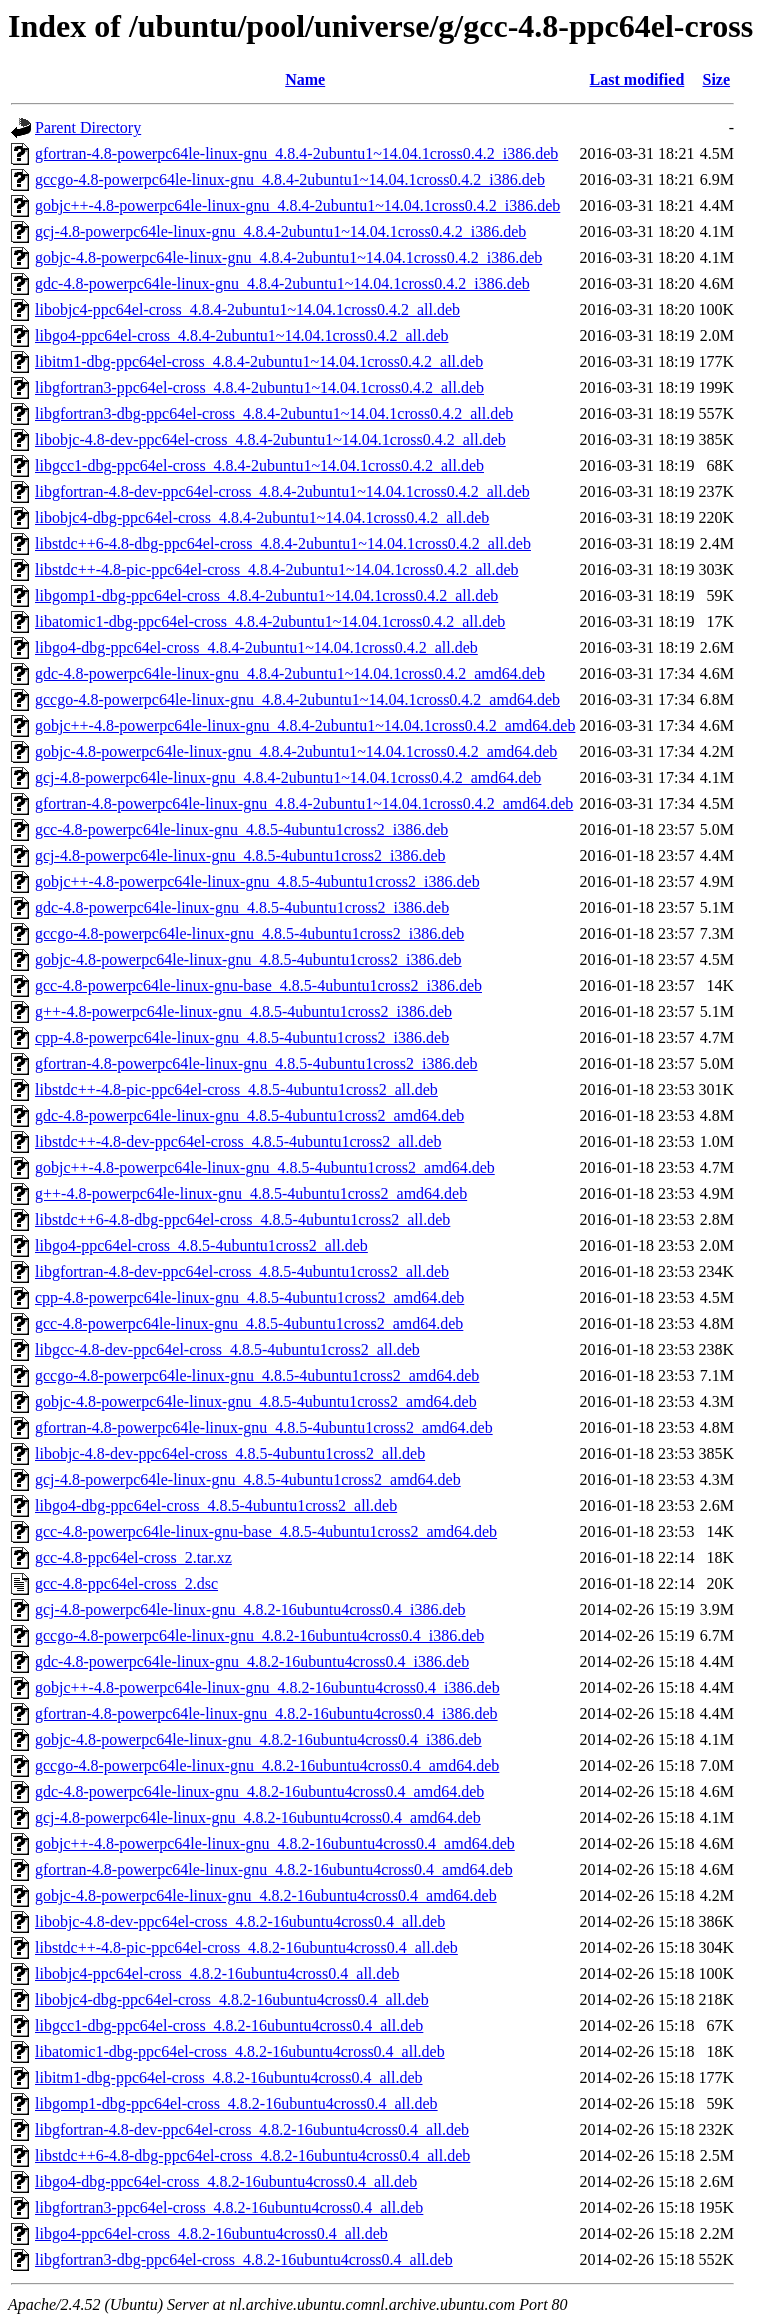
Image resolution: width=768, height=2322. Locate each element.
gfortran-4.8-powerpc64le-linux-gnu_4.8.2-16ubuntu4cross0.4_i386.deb (266, 1713)
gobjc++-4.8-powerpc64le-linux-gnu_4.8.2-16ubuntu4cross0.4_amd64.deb (275, 1843)
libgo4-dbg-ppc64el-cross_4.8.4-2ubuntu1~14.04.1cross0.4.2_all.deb (256, 647)
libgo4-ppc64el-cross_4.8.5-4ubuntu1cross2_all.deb (201, 1245)
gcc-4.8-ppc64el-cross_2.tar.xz (133, 1557)
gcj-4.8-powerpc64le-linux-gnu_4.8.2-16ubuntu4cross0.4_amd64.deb (258, 1817)
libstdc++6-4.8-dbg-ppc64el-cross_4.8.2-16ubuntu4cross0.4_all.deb (252, 2155)
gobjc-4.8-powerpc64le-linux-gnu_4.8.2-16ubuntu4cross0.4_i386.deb (258, 1739)
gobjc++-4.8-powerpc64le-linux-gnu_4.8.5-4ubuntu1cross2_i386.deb (257, 881)
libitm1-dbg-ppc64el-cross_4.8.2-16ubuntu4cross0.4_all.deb (229, 2077)
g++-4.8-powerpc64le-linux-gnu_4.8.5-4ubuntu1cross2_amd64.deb (251, 1193)
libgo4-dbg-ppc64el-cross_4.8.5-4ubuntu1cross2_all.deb (216, 1505)
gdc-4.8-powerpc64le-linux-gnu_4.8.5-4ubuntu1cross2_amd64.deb (249, 1115)
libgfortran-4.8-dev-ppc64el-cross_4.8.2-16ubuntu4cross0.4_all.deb (252, 2129)
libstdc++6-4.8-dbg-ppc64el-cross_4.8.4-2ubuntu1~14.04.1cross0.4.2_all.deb (283, 543)
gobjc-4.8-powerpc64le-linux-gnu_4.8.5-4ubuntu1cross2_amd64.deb (256, 1401)
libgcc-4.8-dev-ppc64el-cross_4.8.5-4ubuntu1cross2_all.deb (227, 1349)
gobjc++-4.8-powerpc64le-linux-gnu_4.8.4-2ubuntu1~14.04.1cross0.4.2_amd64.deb (305, 725)
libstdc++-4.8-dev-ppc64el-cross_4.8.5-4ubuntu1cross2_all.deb (238, 1141)
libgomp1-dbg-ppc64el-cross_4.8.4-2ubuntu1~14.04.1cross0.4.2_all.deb (266, 595)
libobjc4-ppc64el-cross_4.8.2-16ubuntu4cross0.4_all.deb (217, 1973)
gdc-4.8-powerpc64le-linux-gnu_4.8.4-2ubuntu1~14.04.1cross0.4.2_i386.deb (282, 283)
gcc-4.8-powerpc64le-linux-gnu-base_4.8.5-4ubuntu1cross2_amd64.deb (266, 1531)
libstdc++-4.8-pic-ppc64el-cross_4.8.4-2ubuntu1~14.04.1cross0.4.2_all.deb (277, 569)
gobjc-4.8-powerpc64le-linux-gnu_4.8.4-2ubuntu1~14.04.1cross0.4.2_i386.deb (288, 257)
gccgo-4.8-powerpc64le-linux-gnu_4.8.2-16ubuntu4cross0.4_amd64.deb (267, 1765)
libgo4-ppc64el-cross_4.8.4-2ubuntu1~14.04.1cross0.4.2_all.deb (241, 335)
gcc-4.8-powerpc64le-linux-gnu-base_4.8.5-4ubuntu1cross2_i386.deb (258, 985)
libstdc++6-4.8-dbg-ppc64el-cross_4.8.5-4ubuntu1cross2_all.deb (242, 1219)
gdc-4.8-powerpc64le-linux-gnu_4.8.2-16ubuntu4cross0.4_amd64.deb (259, 1791)
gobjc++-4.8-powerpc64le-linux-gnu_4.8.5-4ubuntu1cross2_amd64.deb (265, 1167)
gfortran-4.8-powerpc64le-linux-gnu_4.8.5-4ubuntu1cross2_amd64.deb (264, 1427)
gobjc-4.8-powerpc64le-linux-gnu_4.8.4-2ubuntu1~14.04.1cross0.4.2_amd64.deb (296, 751)
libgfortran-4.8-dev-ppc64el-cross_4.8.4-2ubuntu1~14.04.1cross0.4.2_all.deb (282, 491)
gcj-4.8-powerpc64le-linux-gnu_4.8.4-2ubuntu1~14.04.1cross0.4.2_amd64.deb (288, 777)
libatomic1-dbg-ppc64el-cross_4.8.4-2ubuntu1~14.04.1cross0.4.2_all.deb (270, 621)
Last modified (637, 79)
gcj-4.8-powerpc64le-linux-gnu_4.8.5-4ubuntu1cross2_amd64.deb (248, 1479)
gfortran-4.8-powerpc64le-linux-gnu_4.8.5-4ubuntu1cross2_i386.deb (256, 1063)
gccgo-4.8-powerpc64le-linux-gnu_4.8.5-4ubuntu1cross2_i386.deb (249, 933)
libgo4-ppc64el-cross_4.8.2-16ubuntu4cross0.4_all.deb (211, 2233)
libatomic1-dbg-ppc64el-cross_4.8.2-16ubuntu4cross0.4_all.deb (240, 2051)
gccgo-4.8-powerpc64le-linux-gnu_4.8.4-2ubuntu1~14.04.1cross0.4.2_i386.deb (290, 179)
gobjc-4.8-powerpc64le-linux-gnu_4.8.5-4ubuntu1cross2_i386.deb (248, 959)
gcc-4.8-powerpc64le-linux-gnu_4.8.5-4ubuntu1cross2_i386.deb (241, 829)
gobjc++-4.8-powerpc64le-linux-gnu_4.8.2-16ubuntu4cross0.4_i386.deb (267, 1687)
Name (305, 79)
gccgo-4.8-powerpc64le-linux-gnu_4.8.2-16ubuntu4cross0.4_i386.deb (259, 1635)
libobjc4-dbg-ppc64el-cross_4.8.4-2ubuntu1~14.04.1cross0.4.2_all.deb (262, 517)
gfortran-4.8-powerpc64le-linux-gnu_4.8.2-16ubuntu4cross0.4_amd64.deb (274, 1869)
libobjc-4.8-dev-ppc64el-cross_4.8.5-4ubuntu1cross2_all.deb (230, 1453)
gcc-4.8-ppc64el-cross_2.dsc (126, 1583)
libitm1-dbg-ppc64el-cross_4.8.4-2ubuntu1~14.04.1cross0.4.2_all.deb (259, 361)
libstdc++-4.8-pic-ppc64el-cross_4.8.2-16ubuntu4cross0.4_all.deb (246, 1947)
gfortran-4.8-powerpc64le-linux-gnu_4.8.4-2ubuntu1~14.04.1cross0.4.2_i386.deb (296, 153)
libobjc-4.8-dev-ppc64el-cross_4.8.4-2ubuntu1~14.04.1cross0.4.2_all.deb (270, 439)
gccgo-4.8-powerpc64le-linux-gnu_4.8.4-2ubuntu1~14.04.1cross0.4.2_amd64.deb (297, 699)
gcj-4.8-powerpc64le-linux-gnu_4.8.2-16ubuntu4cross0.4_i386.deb (250, 1609)
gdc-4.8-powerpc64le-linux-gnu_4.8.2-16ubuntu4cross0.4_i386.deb (252, 1661)
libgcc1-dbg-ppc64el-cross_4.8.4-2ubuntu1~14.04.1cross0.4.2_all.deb (259, 465)
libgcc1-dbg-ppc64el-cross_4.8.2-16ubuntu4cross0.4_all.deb (229, 2025)
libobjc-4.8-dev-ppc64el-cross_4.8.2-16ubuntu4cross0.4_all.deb (240, 1921)
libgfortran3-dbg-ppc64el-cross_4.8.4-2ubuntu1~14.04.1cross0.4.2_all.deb (274, 413)
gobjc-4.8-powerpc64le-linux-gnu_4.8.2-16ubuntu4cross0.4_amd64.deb (266, 1895)
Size (717, 79)
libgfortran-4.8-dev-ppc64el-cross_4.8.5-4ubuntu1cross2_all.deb (242, 1271)
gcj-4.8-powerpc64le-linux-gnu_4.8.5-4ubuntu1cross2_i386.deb (240, 855)
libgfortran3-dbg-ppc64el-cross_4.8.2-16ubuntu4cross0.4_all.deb (244, 2259)
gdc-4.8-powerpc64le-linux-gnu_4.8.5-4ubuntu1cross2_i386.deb (242, 907)
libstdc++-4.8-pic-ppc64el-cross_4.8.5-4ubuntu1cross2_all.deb (236, 1089)
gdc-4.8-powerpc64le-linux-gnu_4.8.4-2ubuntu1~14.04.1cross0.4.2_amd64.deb (290, 673)
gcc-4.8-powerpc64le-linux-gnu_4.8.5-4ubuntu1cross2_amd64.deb (249, 1323)
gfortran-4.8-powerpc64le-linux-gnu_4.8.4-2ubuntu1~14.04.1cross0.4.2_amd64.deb (304, 803)
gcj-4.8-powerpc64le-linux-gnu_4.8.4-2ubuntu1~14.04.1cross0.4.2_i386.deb (280, 231)
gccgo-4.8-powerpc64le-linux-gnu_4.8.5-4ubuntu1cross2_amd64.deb (257, 1375)
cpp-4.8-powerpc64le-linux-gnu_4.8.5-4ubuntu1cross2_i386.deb (242, 1037)
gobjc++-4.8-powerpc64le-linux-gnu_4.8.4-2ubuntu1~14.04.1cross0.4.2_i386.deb (297, 205)
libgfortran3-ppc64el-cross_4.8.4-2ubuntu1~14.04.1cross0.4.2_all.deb (259, 387)
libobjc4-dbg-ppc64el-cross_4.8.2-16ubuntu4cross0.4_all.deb (232, 1999)
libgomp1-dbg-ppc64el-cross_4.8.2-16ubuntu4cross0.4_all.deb (236, 2103)
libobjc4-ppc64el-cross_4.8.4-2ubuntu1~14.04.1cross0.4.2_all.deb (247, 309)
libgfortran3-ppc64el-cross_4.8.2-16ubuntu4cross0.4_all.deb (229, 2207)
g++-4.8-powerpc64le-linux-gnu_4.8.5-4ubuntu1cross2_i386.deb (243, 1011)
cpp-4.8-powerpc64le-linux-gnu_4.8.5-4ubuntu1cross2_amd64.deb (249, 1297)
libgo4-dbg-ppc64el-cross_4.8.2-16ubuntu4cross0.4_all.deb (226, 2181)
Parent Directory (88, 127)
